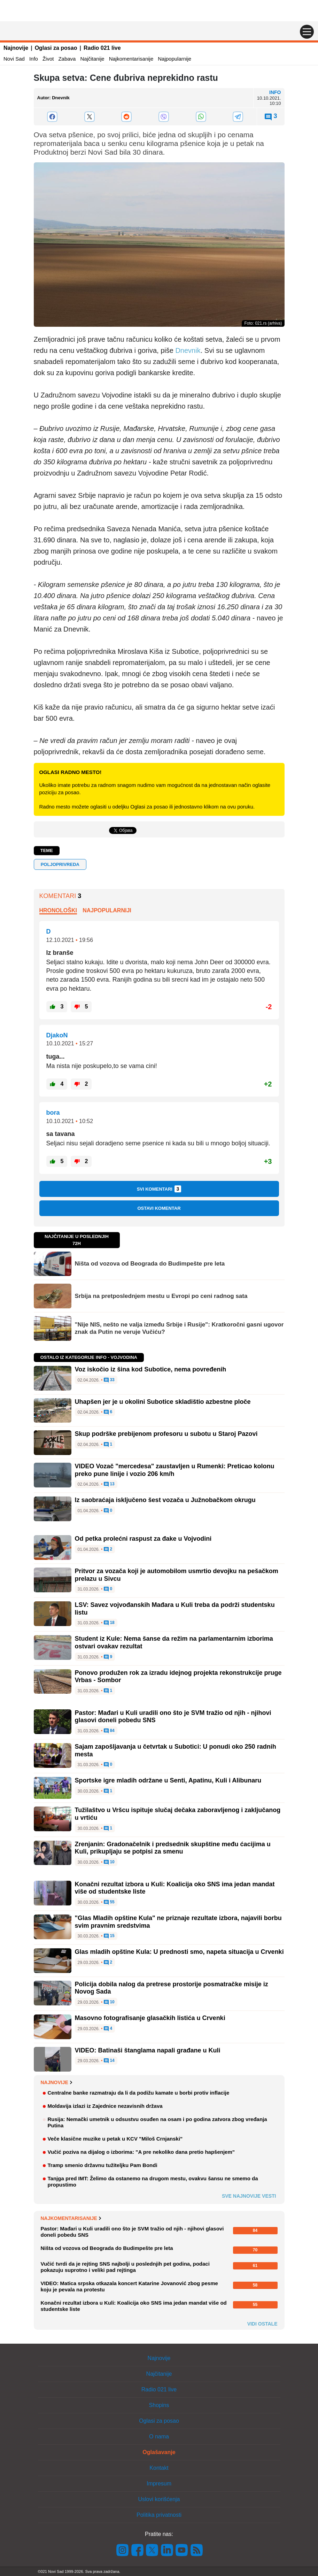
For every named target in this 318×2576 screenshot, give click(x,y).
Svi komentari (159, 1188)
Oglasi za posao (56, 48)
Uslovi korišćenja (159, 2499)
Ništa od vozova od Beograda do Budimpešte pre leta (150, 1263)
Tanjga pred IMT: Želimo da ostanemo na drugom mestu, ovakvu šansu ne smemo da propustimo (153, 2181)
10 (109, 1862)
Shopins (159, 2405)
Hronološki (58, 910)
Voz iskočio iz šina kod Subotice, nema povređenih (150, 1369)
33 (109, 1380)
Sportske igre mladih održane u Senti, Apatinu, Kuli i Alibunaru (168, 1780)
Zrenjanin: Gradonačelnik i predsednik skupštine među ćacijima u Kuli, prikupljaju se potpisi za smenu (173, 1848)
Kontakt (158, 2468)
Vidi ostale (262, 2323)
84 (109, 1730)
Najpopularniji (107, 910)
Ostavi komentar (158, 1208)
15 (109, 1936)
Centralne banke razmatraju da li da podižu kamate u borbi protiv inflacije (139, 2093)
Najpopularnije (174, 59)
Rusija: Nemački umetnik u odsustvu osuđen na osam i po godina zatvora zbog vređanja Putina (157, 2122)
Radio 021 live (102, 48)
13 (109, 1484)
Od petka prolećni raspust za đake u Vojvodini (143, 1538)
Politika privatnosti (159, 2515)
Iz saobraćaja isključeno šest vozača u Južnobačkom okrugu (165, 1499)
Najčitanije (92, 59)
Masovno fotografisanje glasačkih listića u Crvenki (150, 2017)
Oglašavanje (158, 2452)
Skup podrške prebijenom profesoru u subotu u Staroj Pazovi (166, 1433)
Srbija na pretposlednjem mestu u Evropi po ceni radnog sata (161, 1296)
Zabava (67, 59)
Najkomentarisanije (131, 59)
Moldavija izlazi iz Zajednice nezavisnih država (105, 2106)
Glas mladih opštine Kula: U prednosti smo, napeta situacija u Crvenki (179, 1951)
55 (109, 1902)
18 (109, 1622)
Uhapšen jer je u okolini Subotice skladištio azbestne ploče (163, 1401)
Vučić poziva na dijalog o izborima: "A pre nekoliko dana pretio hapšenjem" (141, 2152)
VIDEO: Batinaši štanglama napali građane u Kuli (147, 2050)
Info (33, 59)
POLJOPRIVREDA (60, 864)
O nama (159, 2436)
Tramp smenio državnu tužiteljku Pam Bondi (102, 2165)
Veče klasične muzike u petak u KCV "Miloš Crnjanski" (115, 2139)
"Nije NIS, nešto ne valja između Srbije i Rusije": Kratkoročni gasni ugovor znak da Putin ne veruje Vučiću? (179, 1328)
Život (48, 59)
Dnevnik (187, 350)
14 (109, 2060)
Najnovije (15, 48)
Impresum (159, 2483)
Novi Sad (14, 59)
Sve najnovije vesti (249, 2196)
